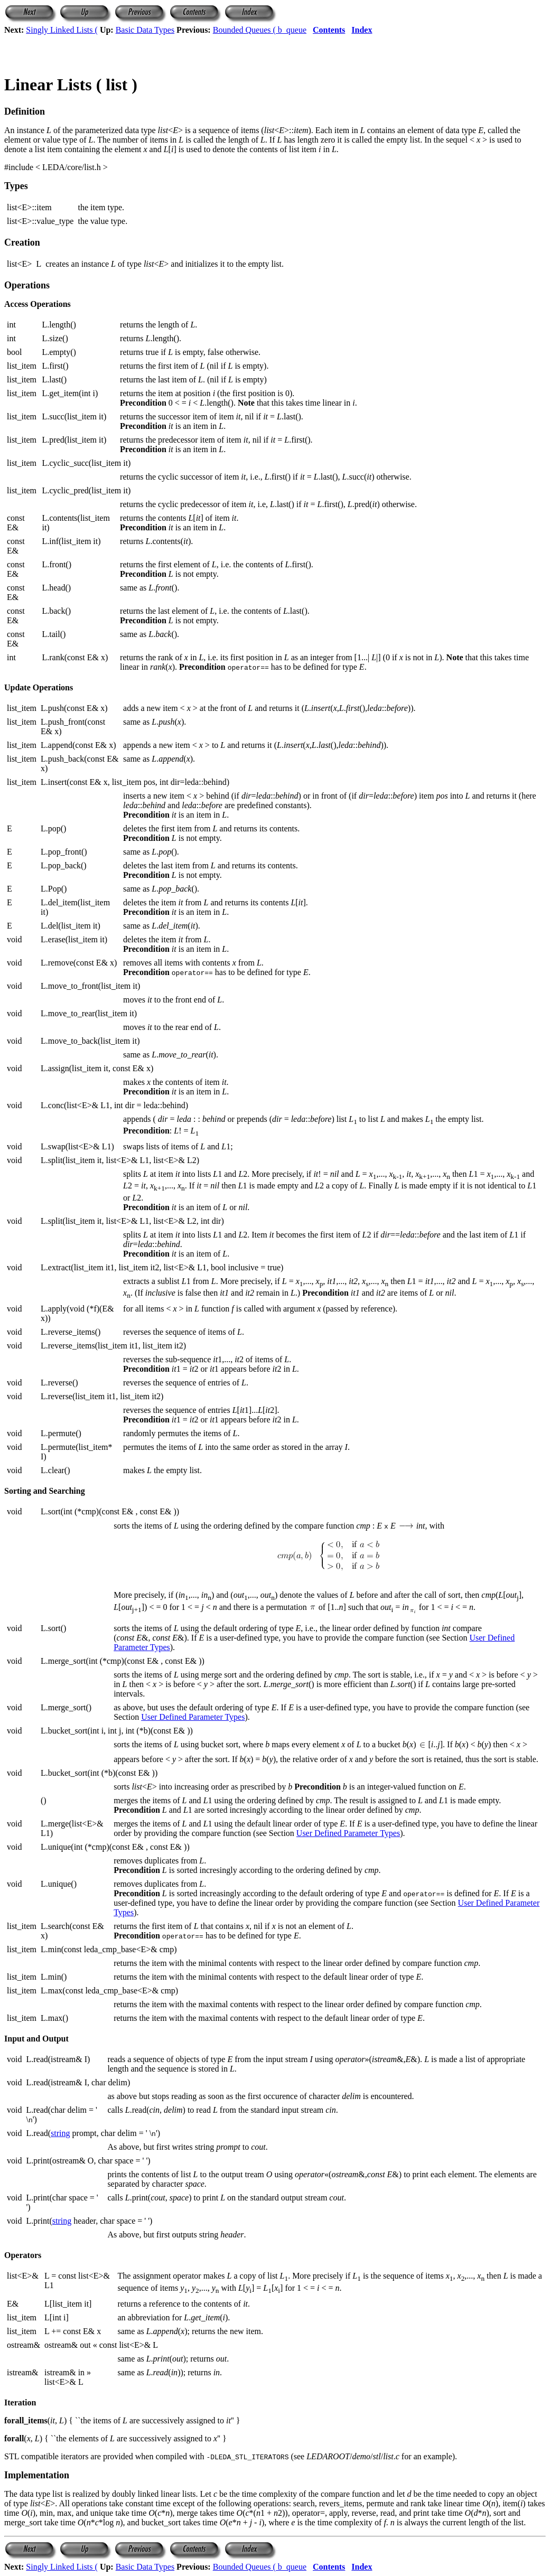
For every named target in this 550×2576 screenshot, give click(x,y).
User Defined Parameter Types (193, 1716)
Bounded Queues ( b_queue (259, 29)
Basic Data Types (145, 29)
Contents (329, 29)
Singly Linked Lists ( (62, 29)
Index (361, 29)
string (60, 2133)
